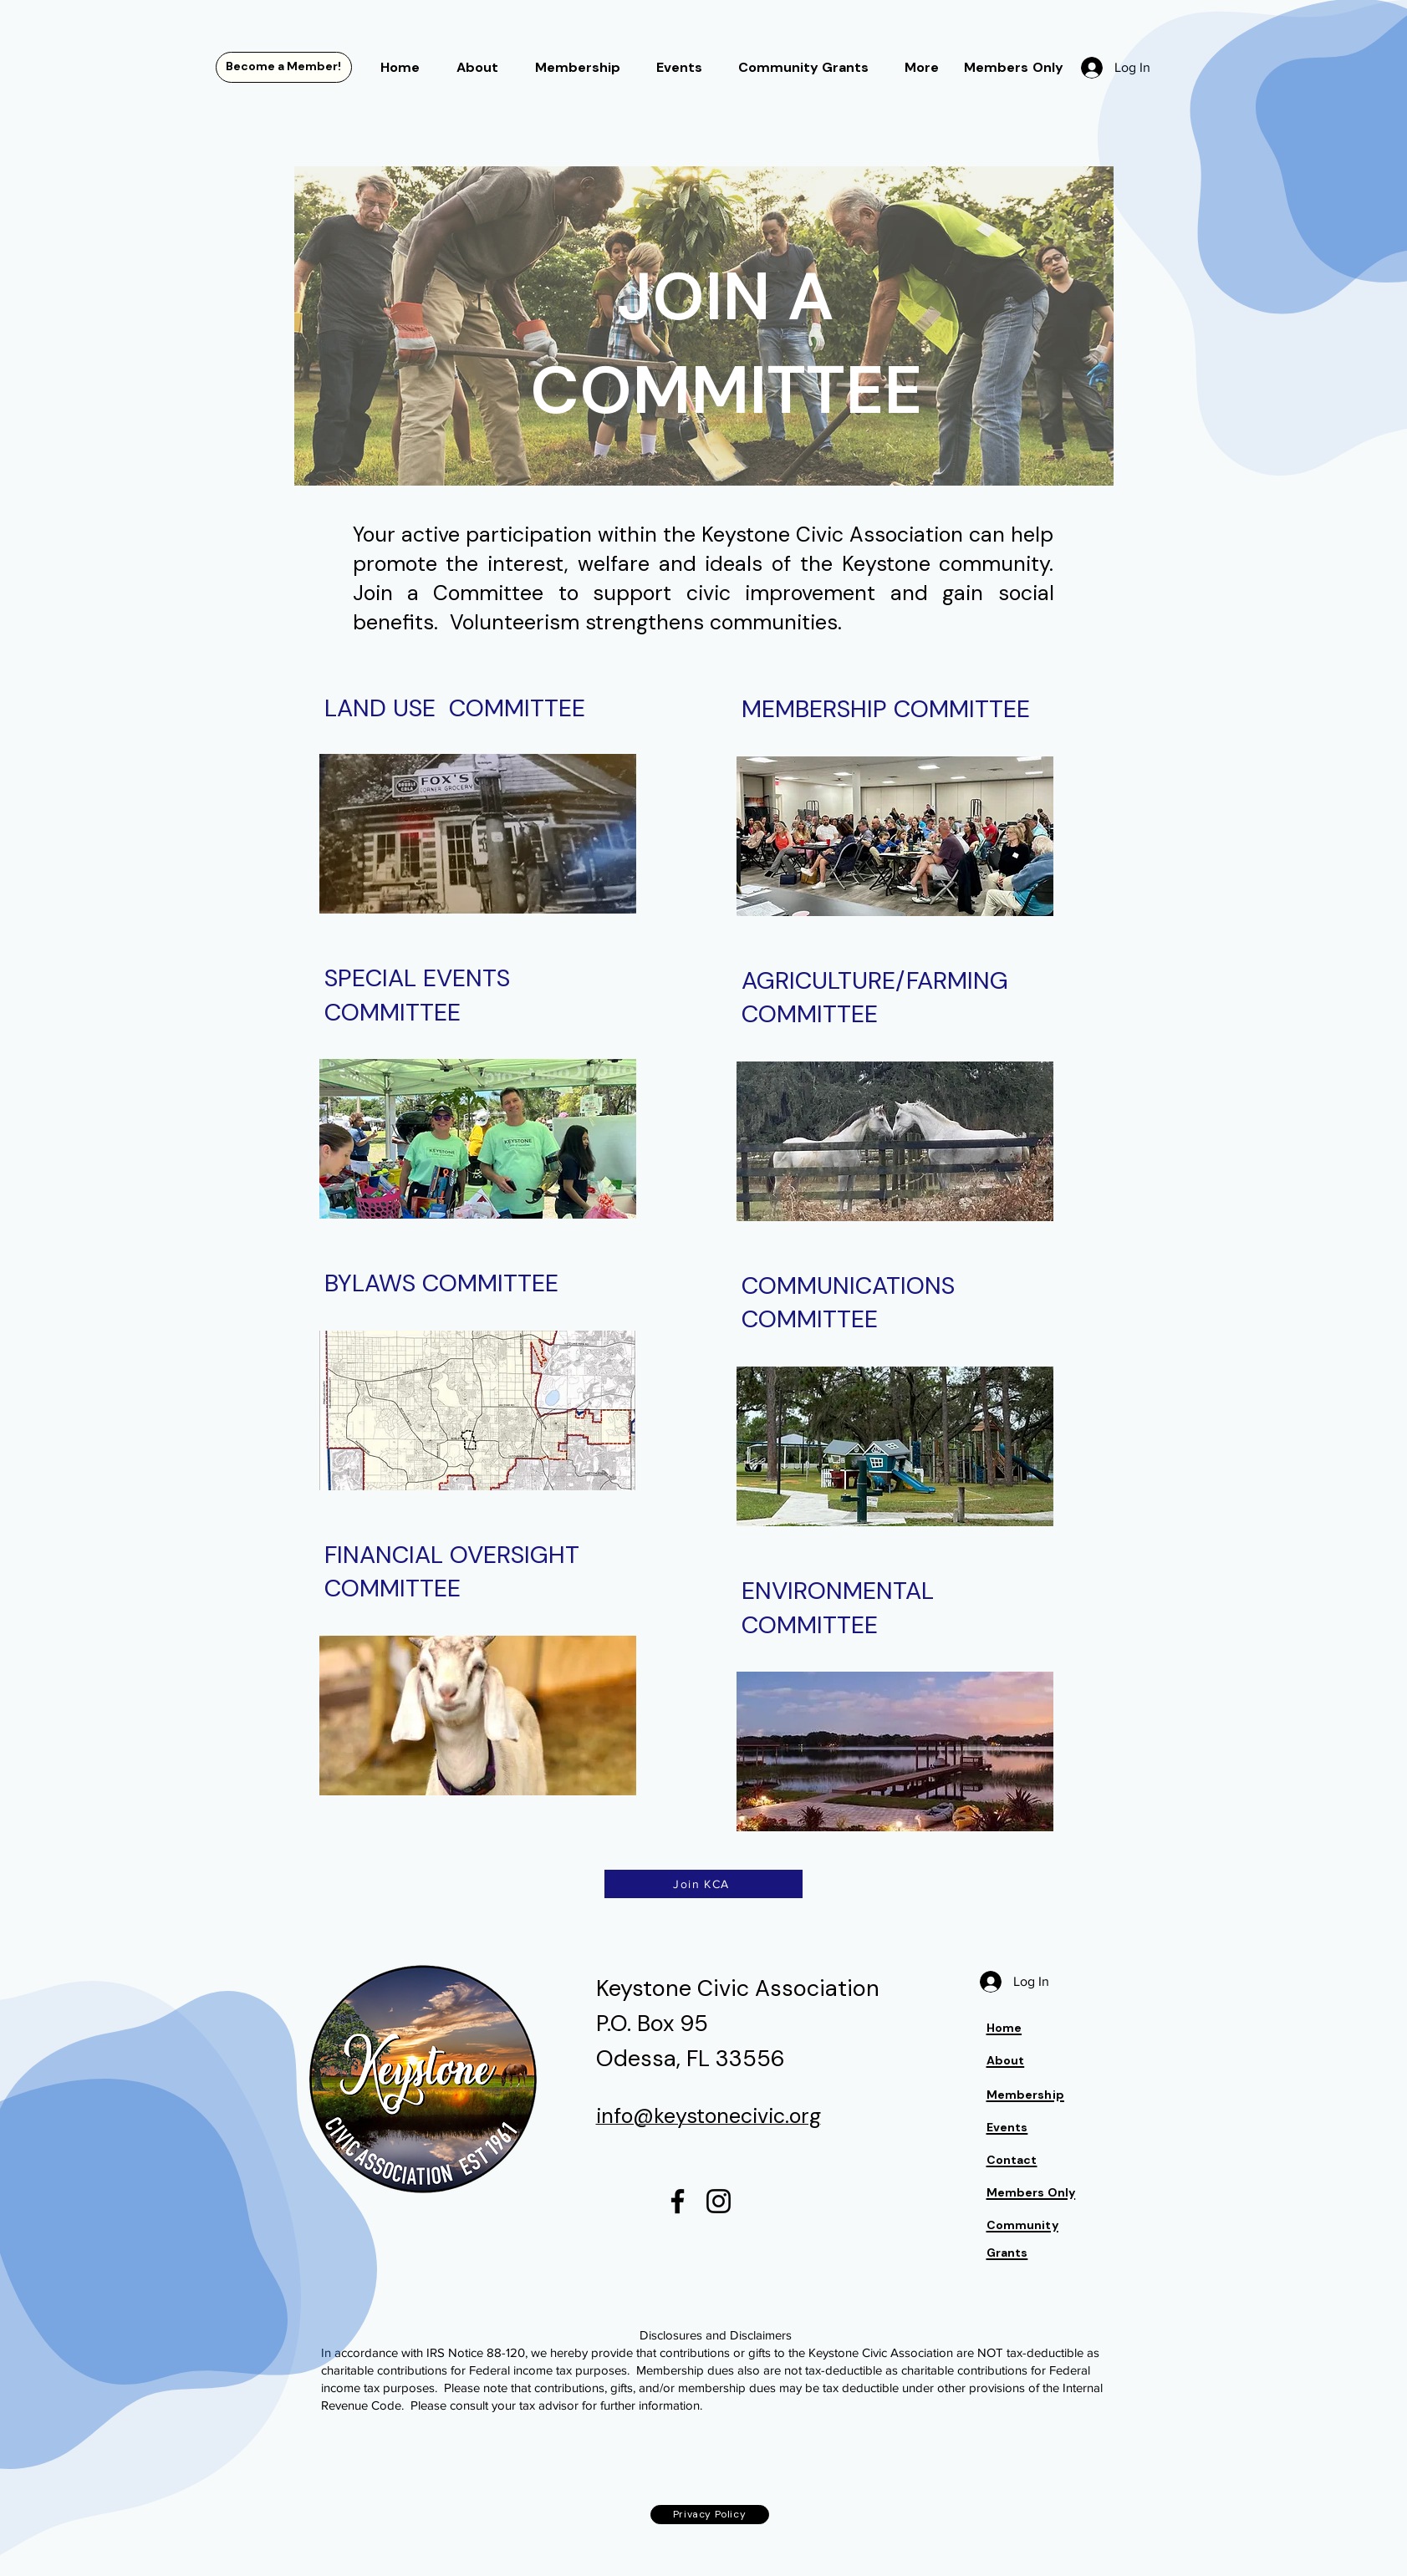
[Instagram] (718, 2201)
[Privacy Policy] (709, 2514)
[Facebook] (677, 2201)
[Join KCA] (703, 1884)
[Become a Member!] (284, 67)
